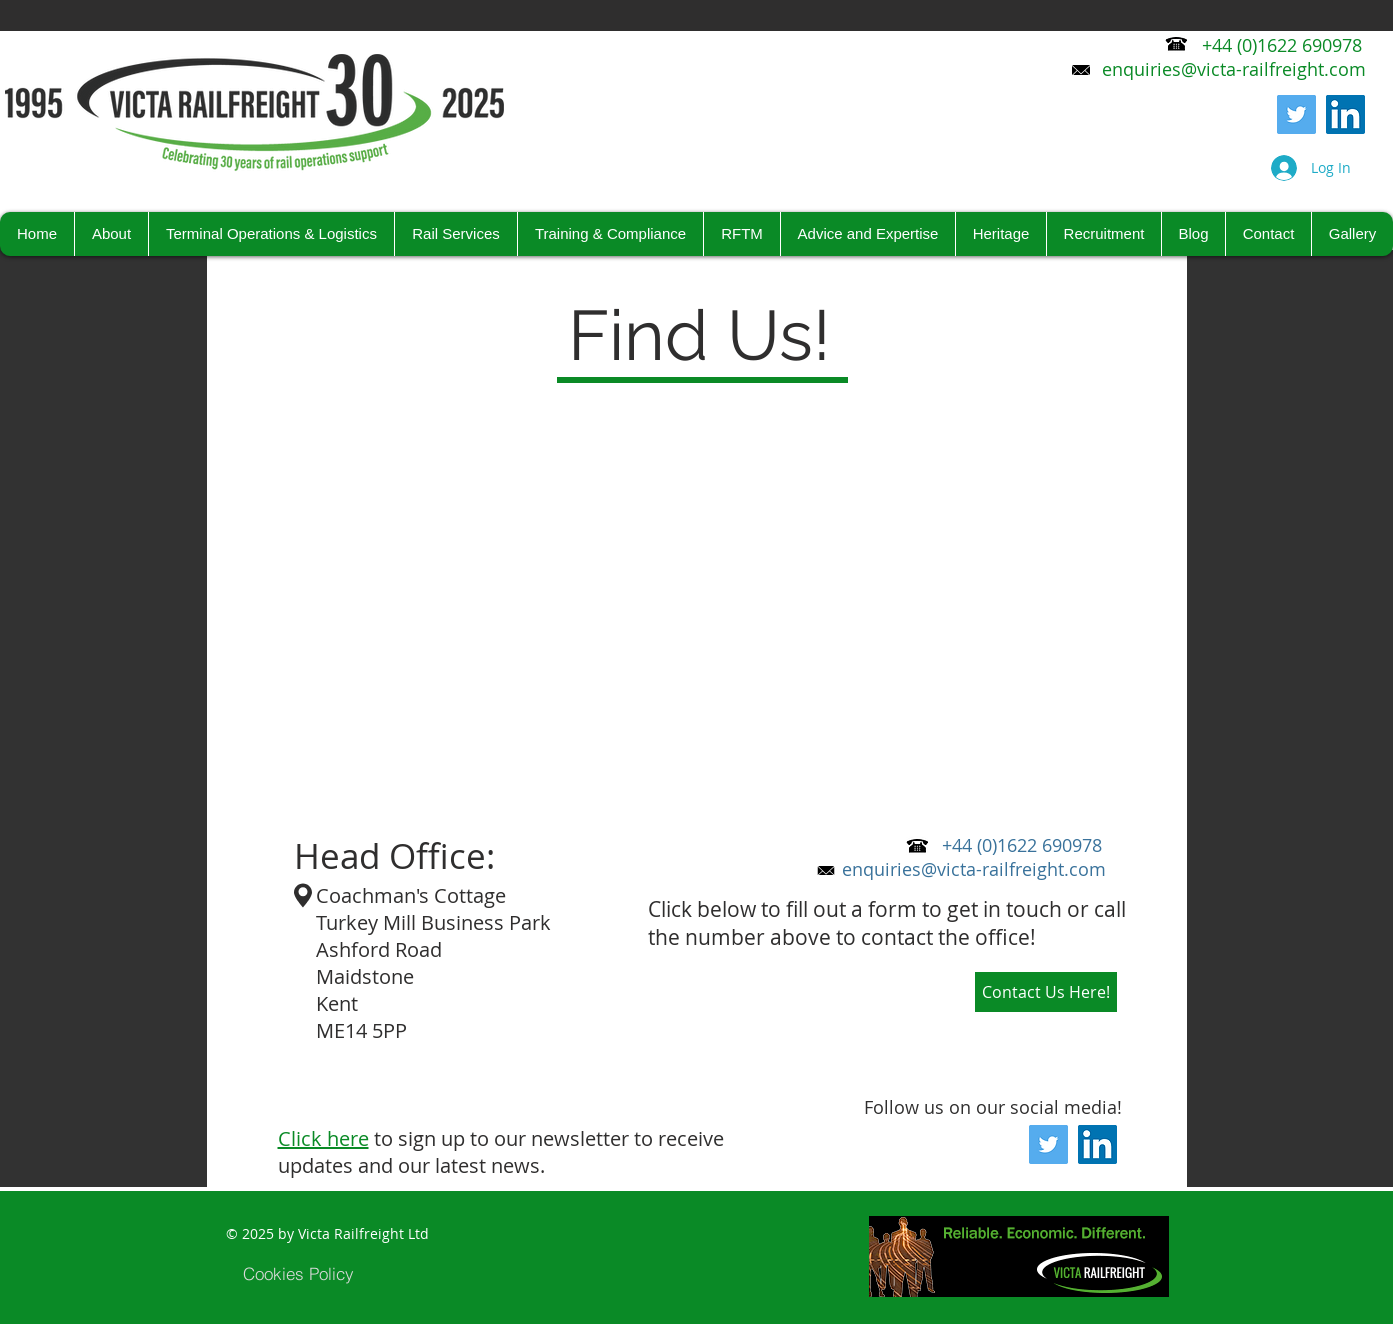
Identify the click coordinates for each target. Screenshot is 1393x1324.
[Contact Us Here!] (1046, 992)
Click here (323, 1138)
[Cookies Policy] (299, 1273)
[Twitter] (1296, 114)
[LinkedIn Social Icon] (1345, 114)
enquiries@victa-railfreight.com (974, 869)
